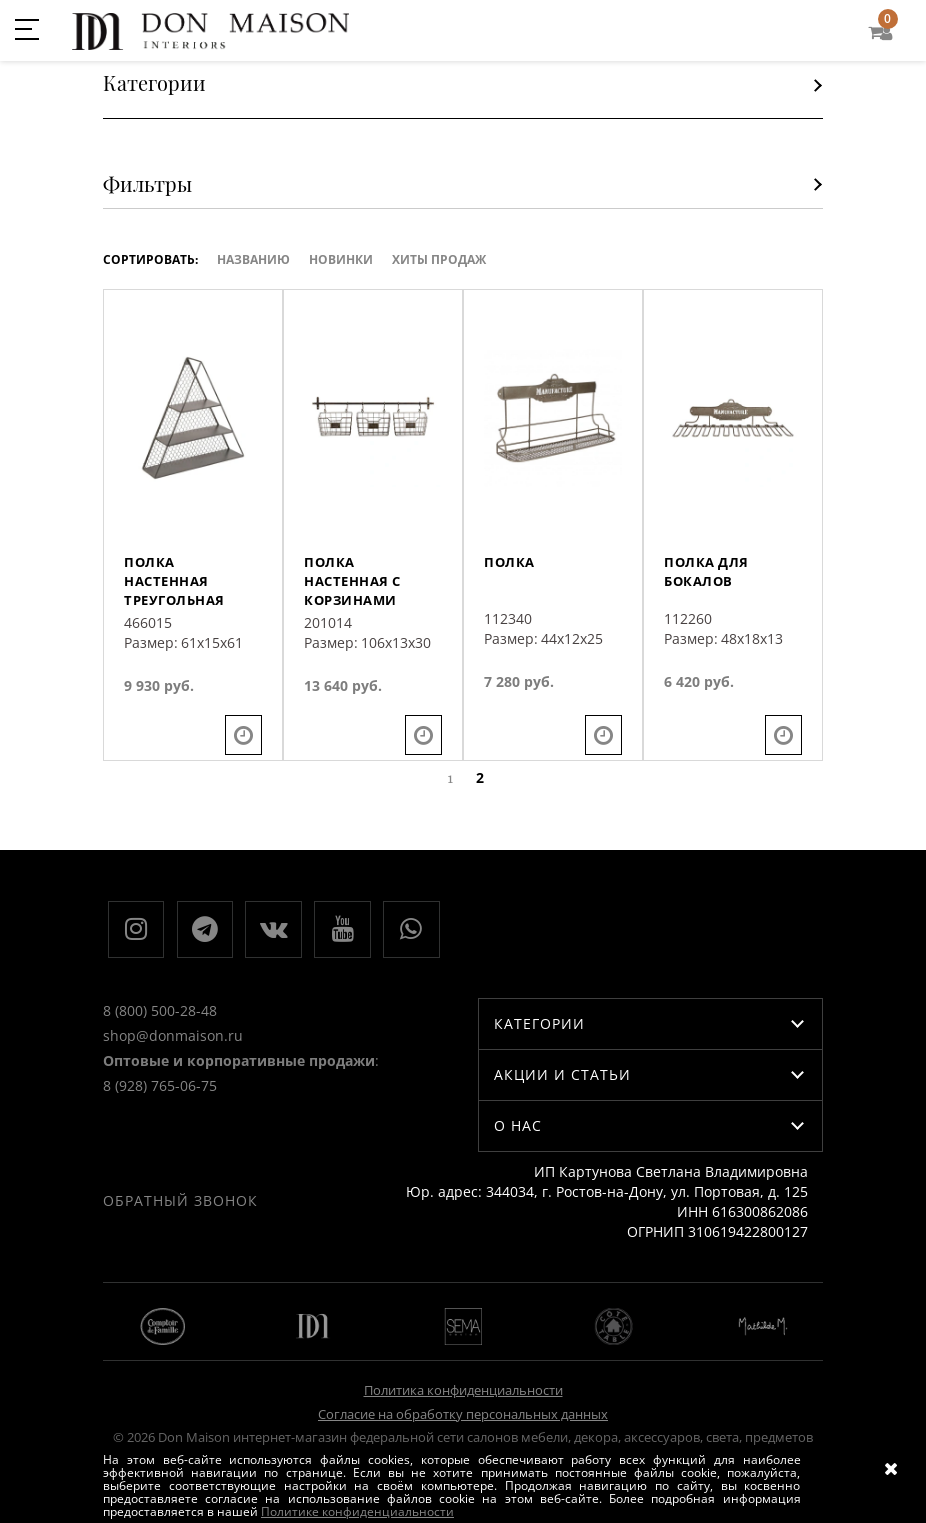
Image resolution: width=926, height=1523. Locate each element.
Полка (510, 599)
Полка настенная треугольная (178, 619)
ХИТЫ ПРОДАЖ (439, 259)
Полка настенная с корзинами (357, 619)
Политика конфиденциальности (463, 1378)
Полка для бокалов (708, 609)
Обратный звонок (521, 940)
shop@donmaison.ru (173, 1112)
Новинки (341, 259)
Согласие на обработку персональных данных (463, 1401)
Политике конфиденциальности (357, 1511)
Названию (253, 259)
